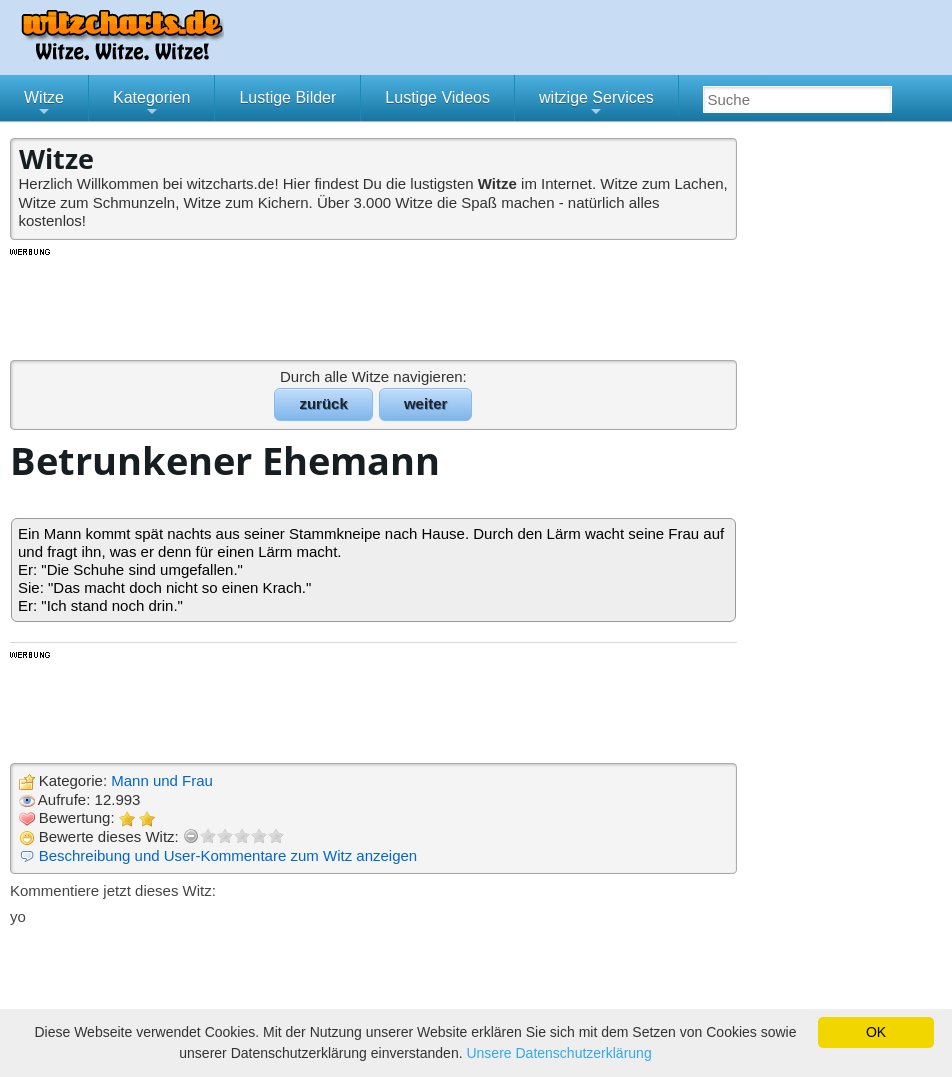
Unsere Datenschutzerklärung (558, 1053)
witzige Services (596, 105)
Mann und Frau (162, 780)
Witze (44, 105)
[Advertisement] (375, 303)
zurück (323, 403)
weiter (425, 403)
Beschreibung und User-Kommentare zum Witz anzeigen (228, 855)
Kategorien (151, 105)
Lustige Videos (437, 97)
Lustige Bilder (287, 97)
